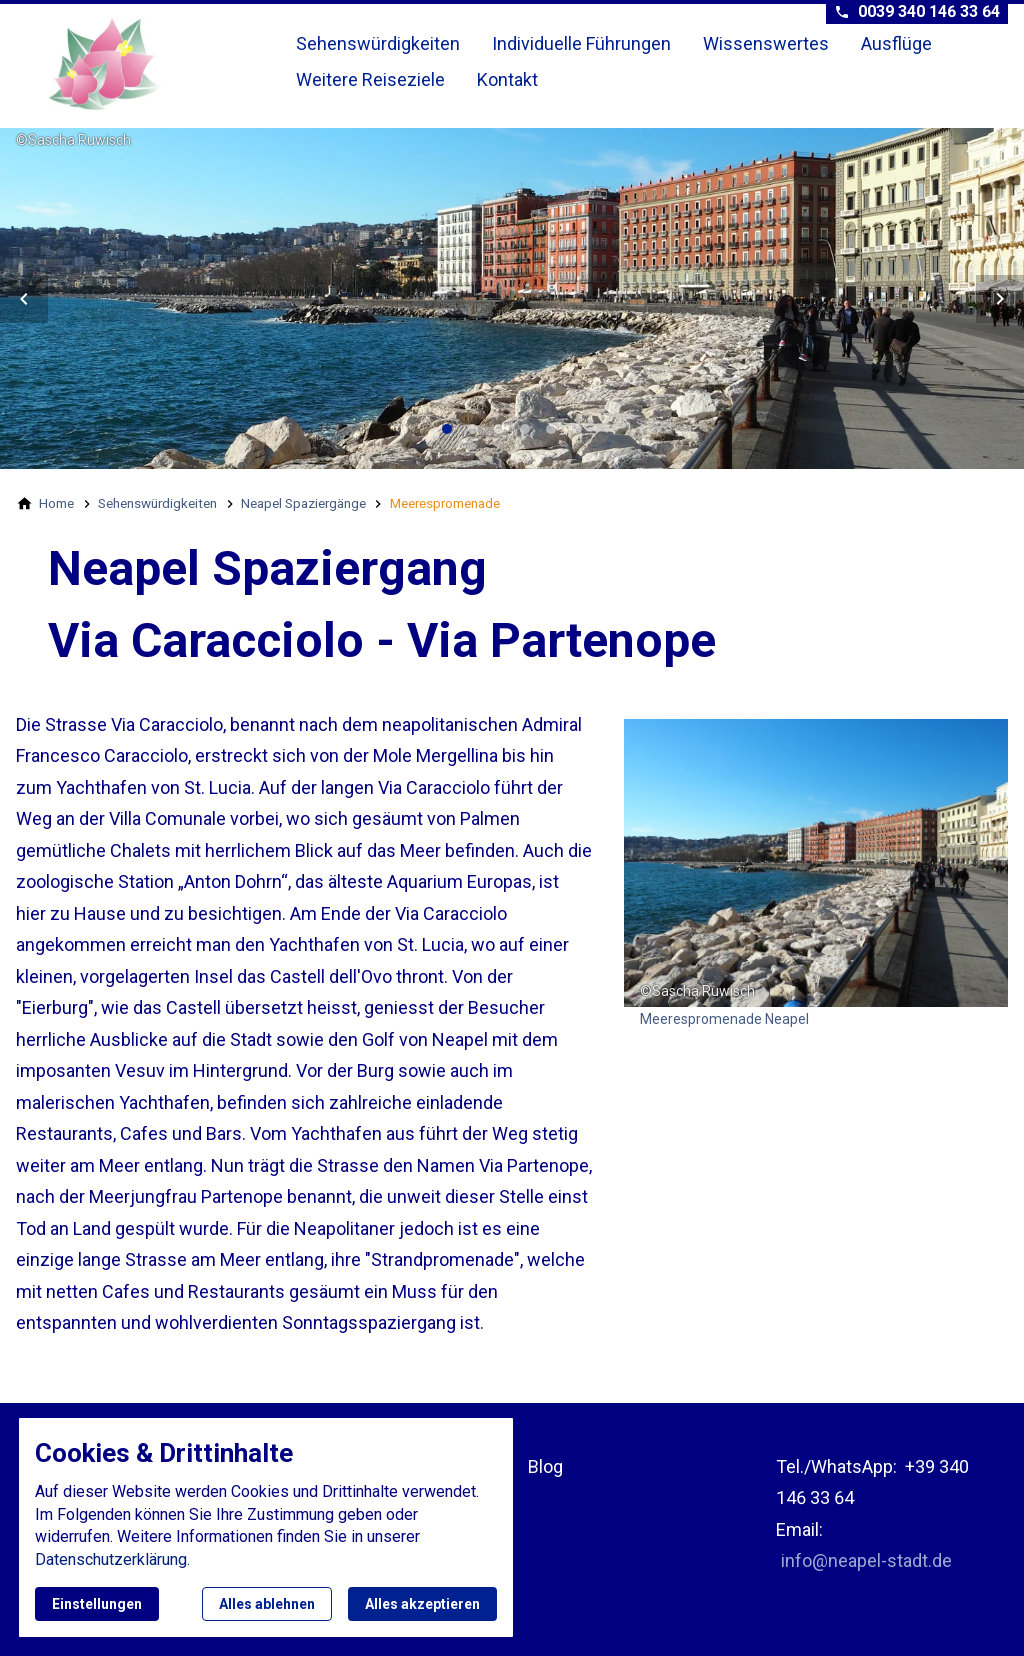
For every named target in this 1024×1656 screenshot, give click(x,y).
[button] (24, 299)
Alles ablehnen (267, 1604)
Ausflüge (896, 43)
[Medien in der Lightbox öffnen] (816, 863)
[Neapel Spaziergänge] (303, 503)
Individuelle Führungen (581, 43)
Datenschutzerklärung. (112, 1559)
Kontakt (507, 79)
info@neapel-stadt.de (866, 1560)
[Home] (56, 503)
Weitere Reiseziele (370, 79)
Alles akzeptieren (422, 1604)
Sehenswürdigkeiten (378, 43)
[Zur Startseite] (152, 64)
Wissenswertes (766, 43)
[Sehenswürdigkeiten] (157, 503)
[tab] (447, 429)
